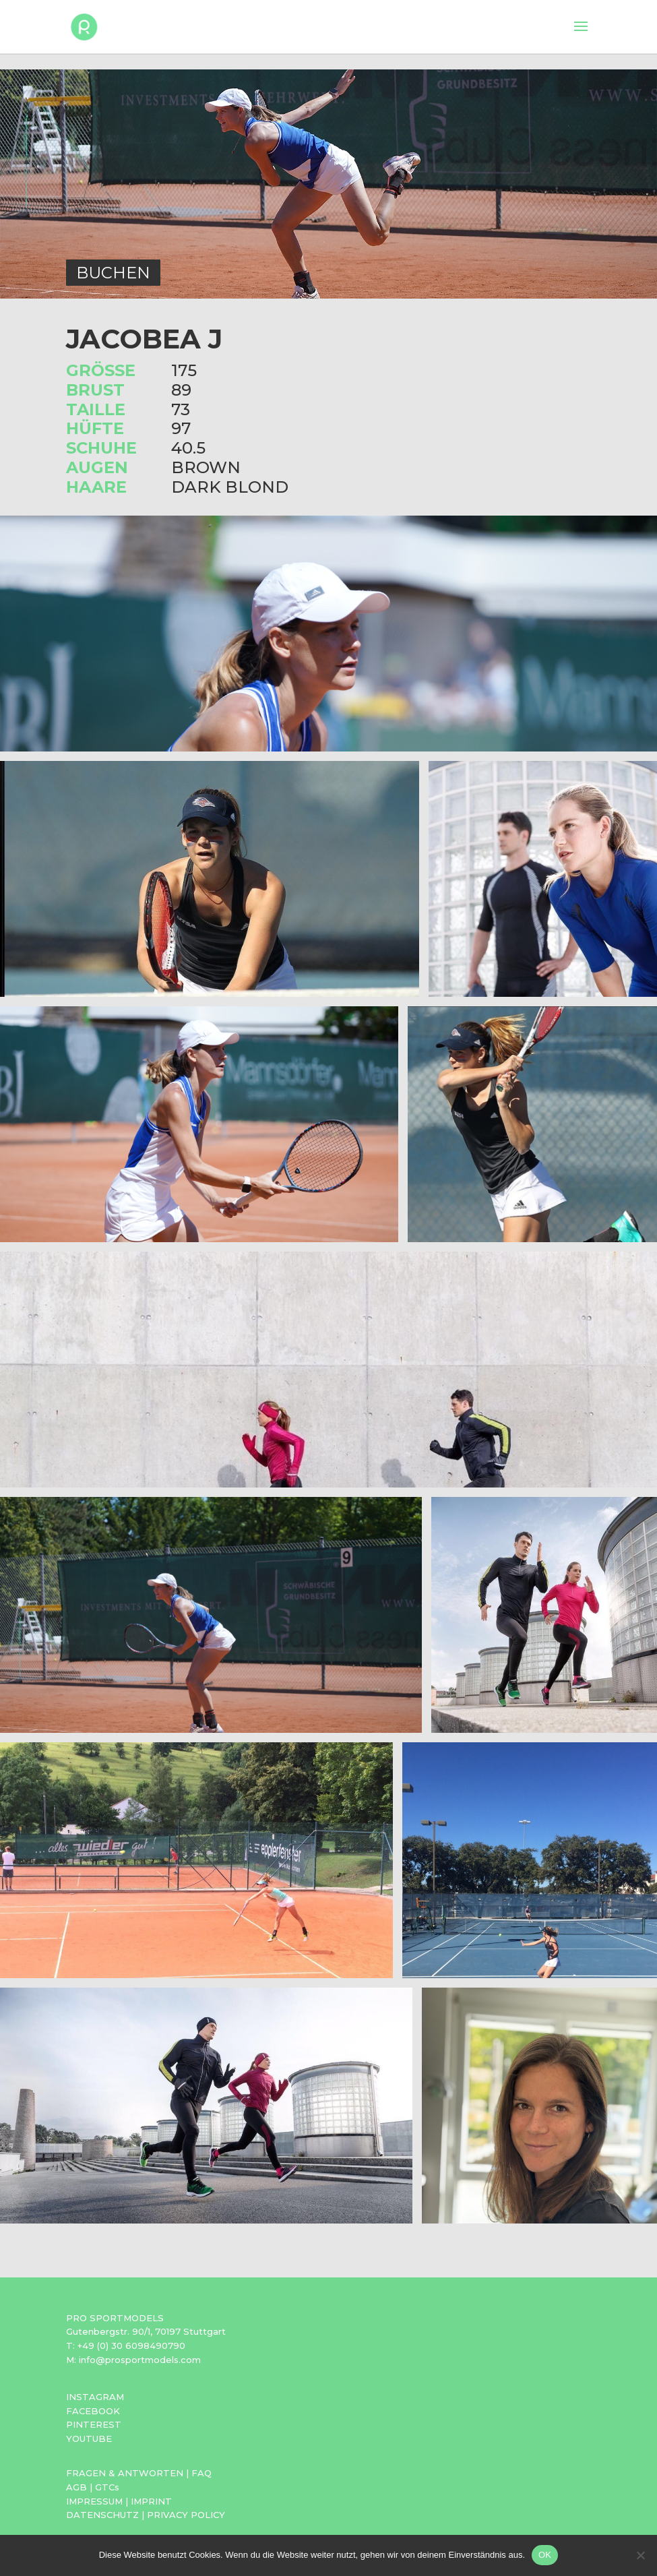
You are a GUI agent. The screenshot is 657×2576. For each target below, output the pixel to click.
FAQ (201, 2472)
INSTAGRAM (95, 2396)
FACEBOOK (93, 2410)
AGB (76, 2487)
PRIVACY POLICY (186, 2514)
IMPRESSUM (94, 2501)
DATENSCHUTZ (102, 2514)
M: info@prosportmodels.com (133, 2359)
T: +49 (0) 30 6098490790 (125, 2345)
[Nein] (640, 2555)
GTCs (107, 2487)
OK (544, 2555)
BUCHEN (113, 272)
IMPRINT (151, 2501)
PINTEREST (93, 2424)
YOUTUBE (89, 2438)
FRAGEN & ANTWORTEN (124, 2472)
